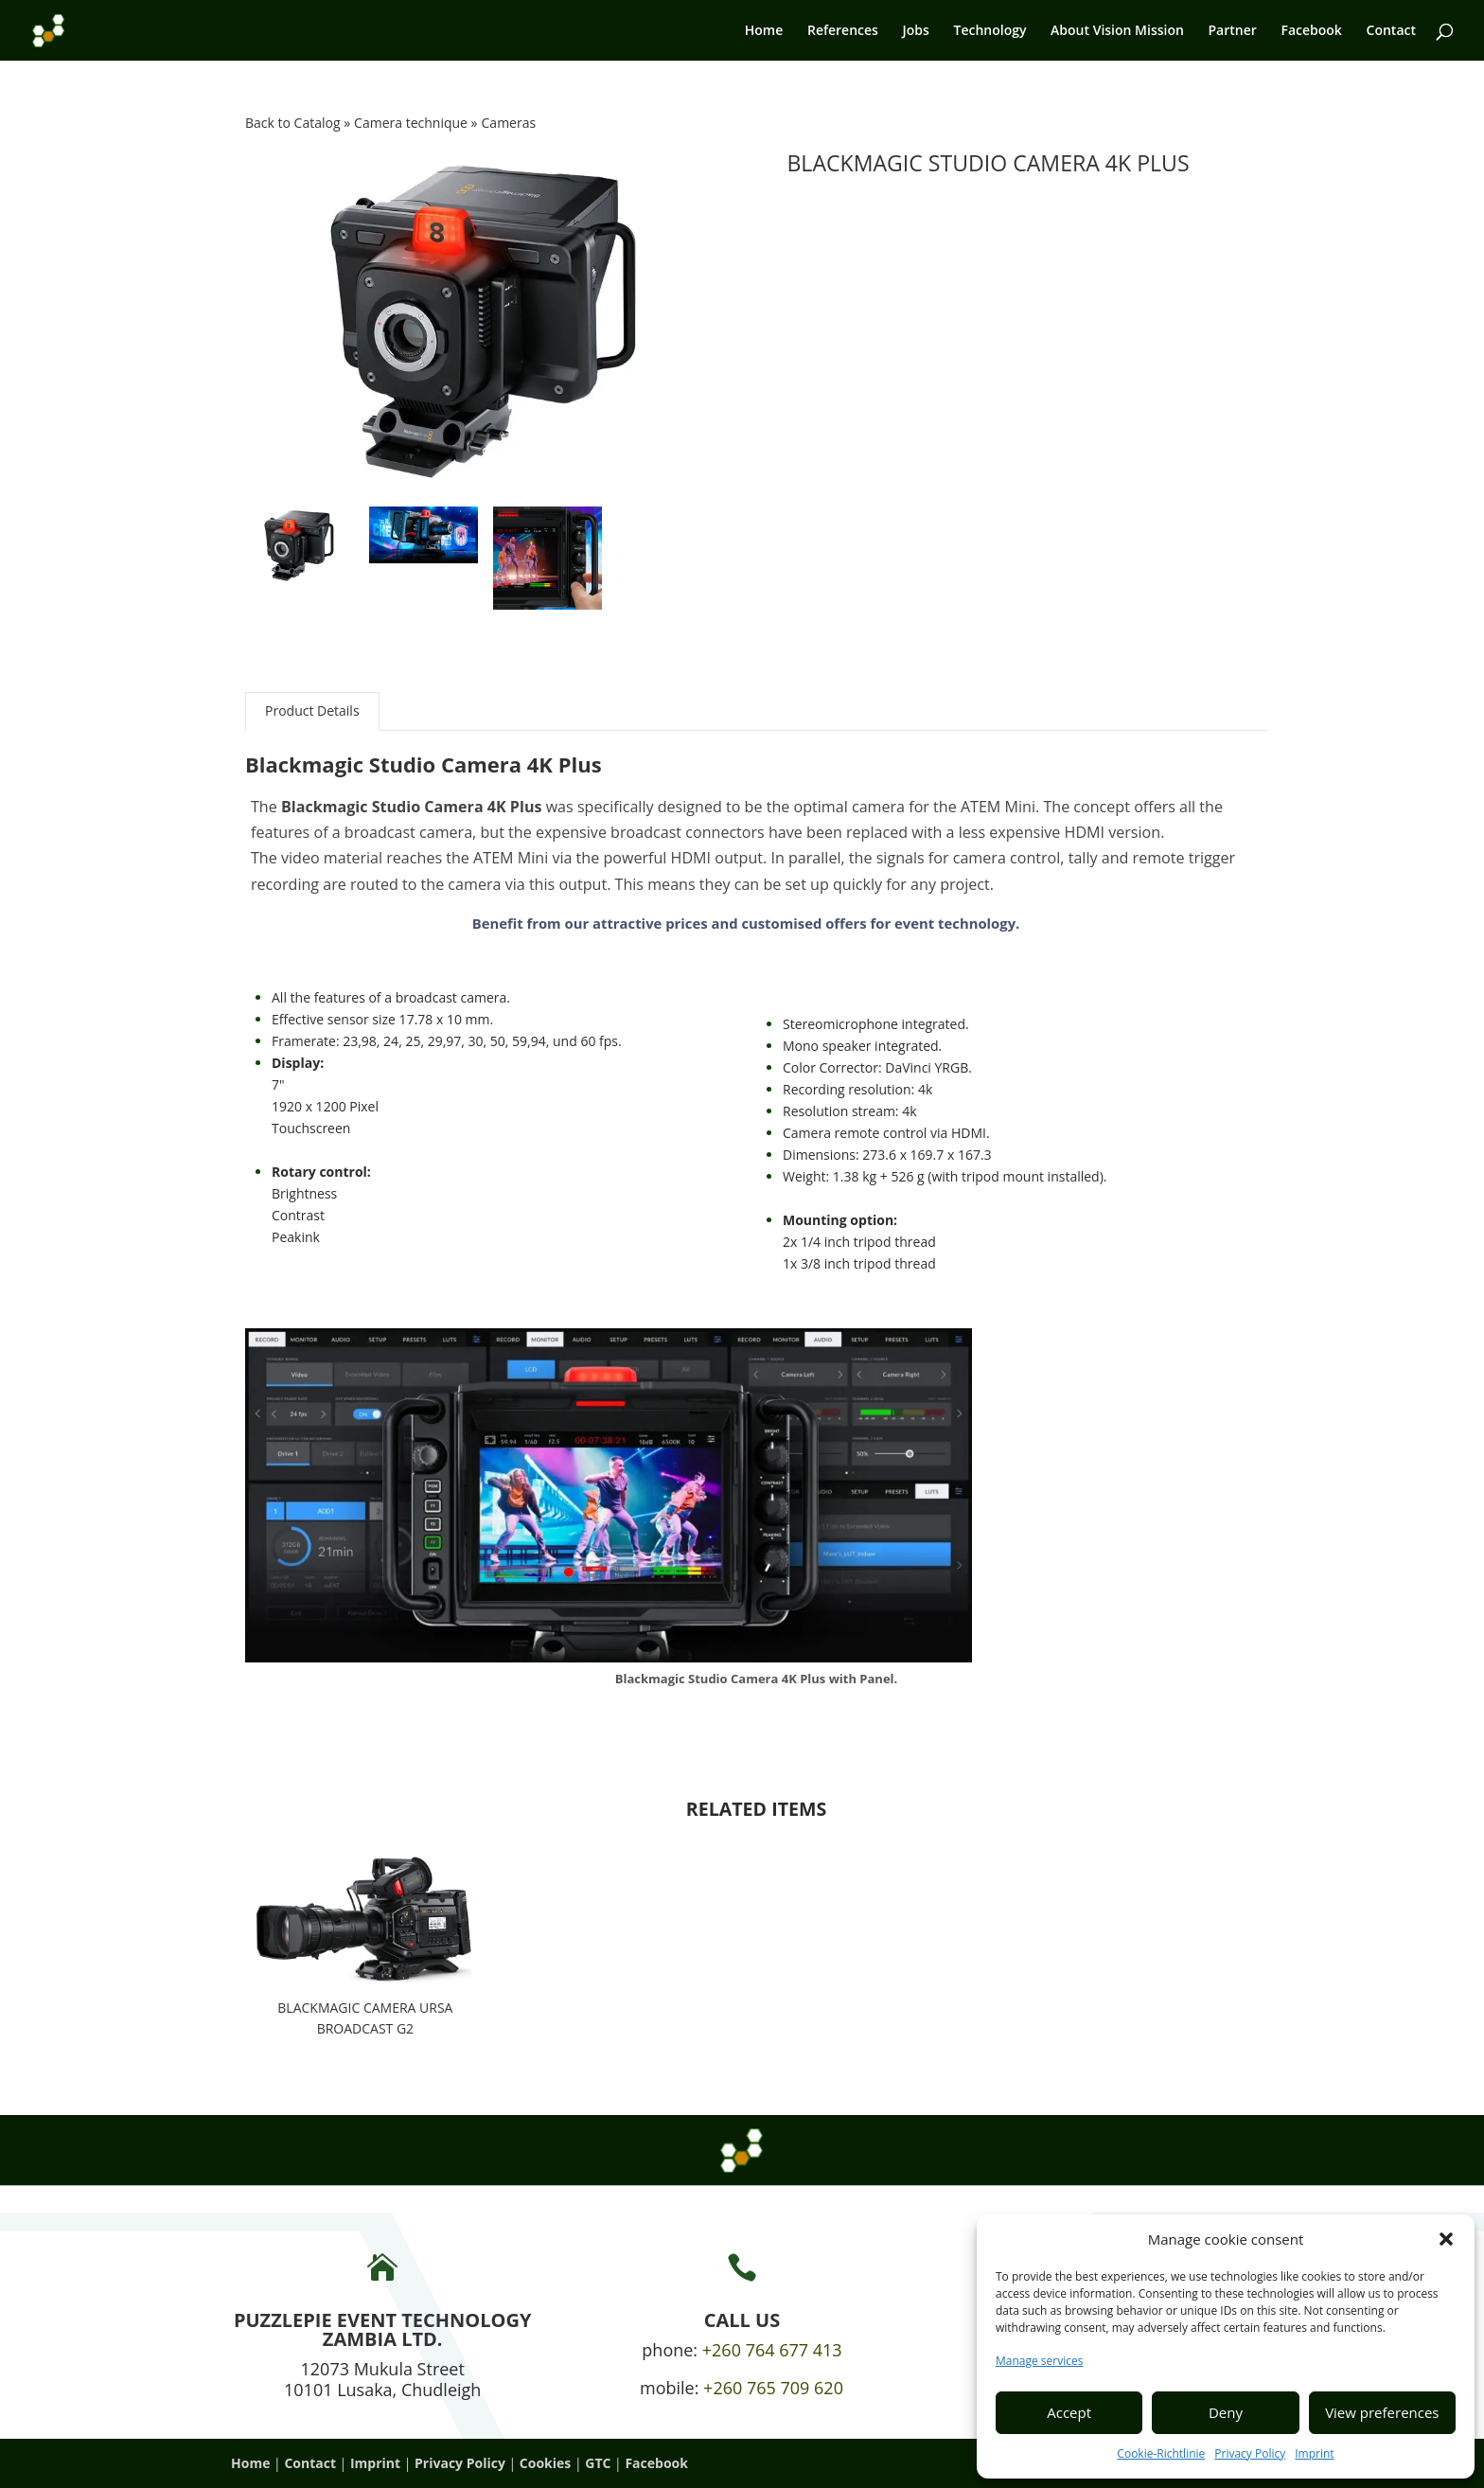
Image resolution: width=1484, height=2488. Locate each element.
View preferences (1382, 2412)
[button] (1446, 2239)
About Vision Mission (1117, 31)
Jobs (916, 31)
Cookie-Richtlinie (1161, 2453)
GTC (597, 2463)
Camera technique (412, 123)
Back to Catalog (294, 123)
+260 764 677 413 (772, 2349)
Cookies (545, 2463)
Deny (1226, 2412)
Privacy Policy (1249, 2453)
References (842, 31)
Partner (1233, 31)
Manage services (1039, 2361)
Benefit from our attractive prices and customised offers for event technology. (746, 923)
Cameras (509, 123)
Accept (1069, 2412)
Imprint (1314, 2453)
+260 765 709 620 (773, 2387)
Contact (1391, 31)
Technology (989, 31)
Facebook (1311, 31)
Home (764, 31)
